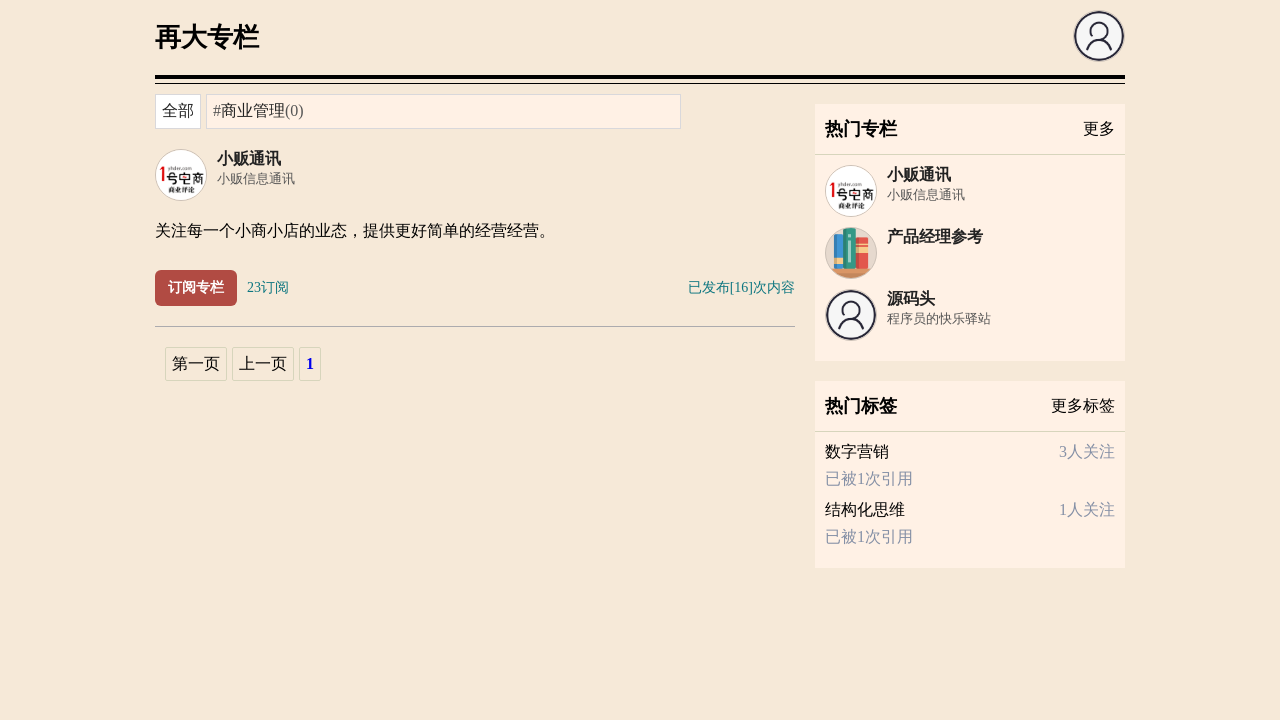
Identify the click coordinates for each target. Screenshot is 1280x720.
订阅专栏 (196, 287)
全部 (178, 110)
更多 (1099, 128)
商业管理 (253, 110)
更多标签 (1083, 405)
